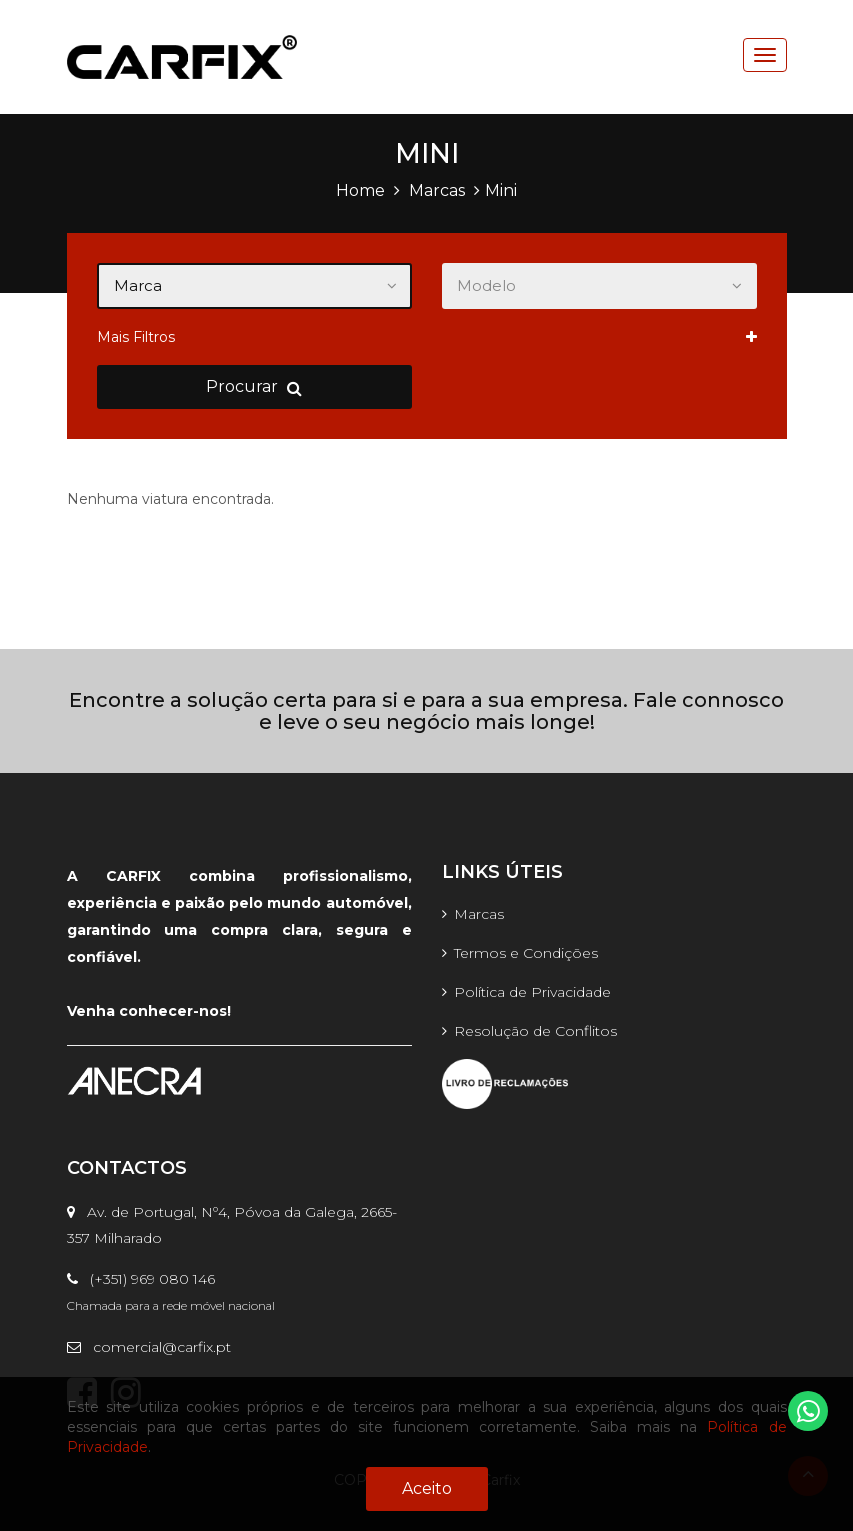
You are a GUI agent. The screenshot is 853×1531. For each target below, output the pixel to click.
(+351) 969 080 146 (141, 1279)
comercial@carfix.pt (149, 1347)
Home (360, 190)
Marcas (437, 190)
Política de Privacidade (532, 992)
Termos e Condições (526, 953)
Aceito (427, 1488)
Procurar (254, 386)
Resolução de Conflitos (535, 1031)
